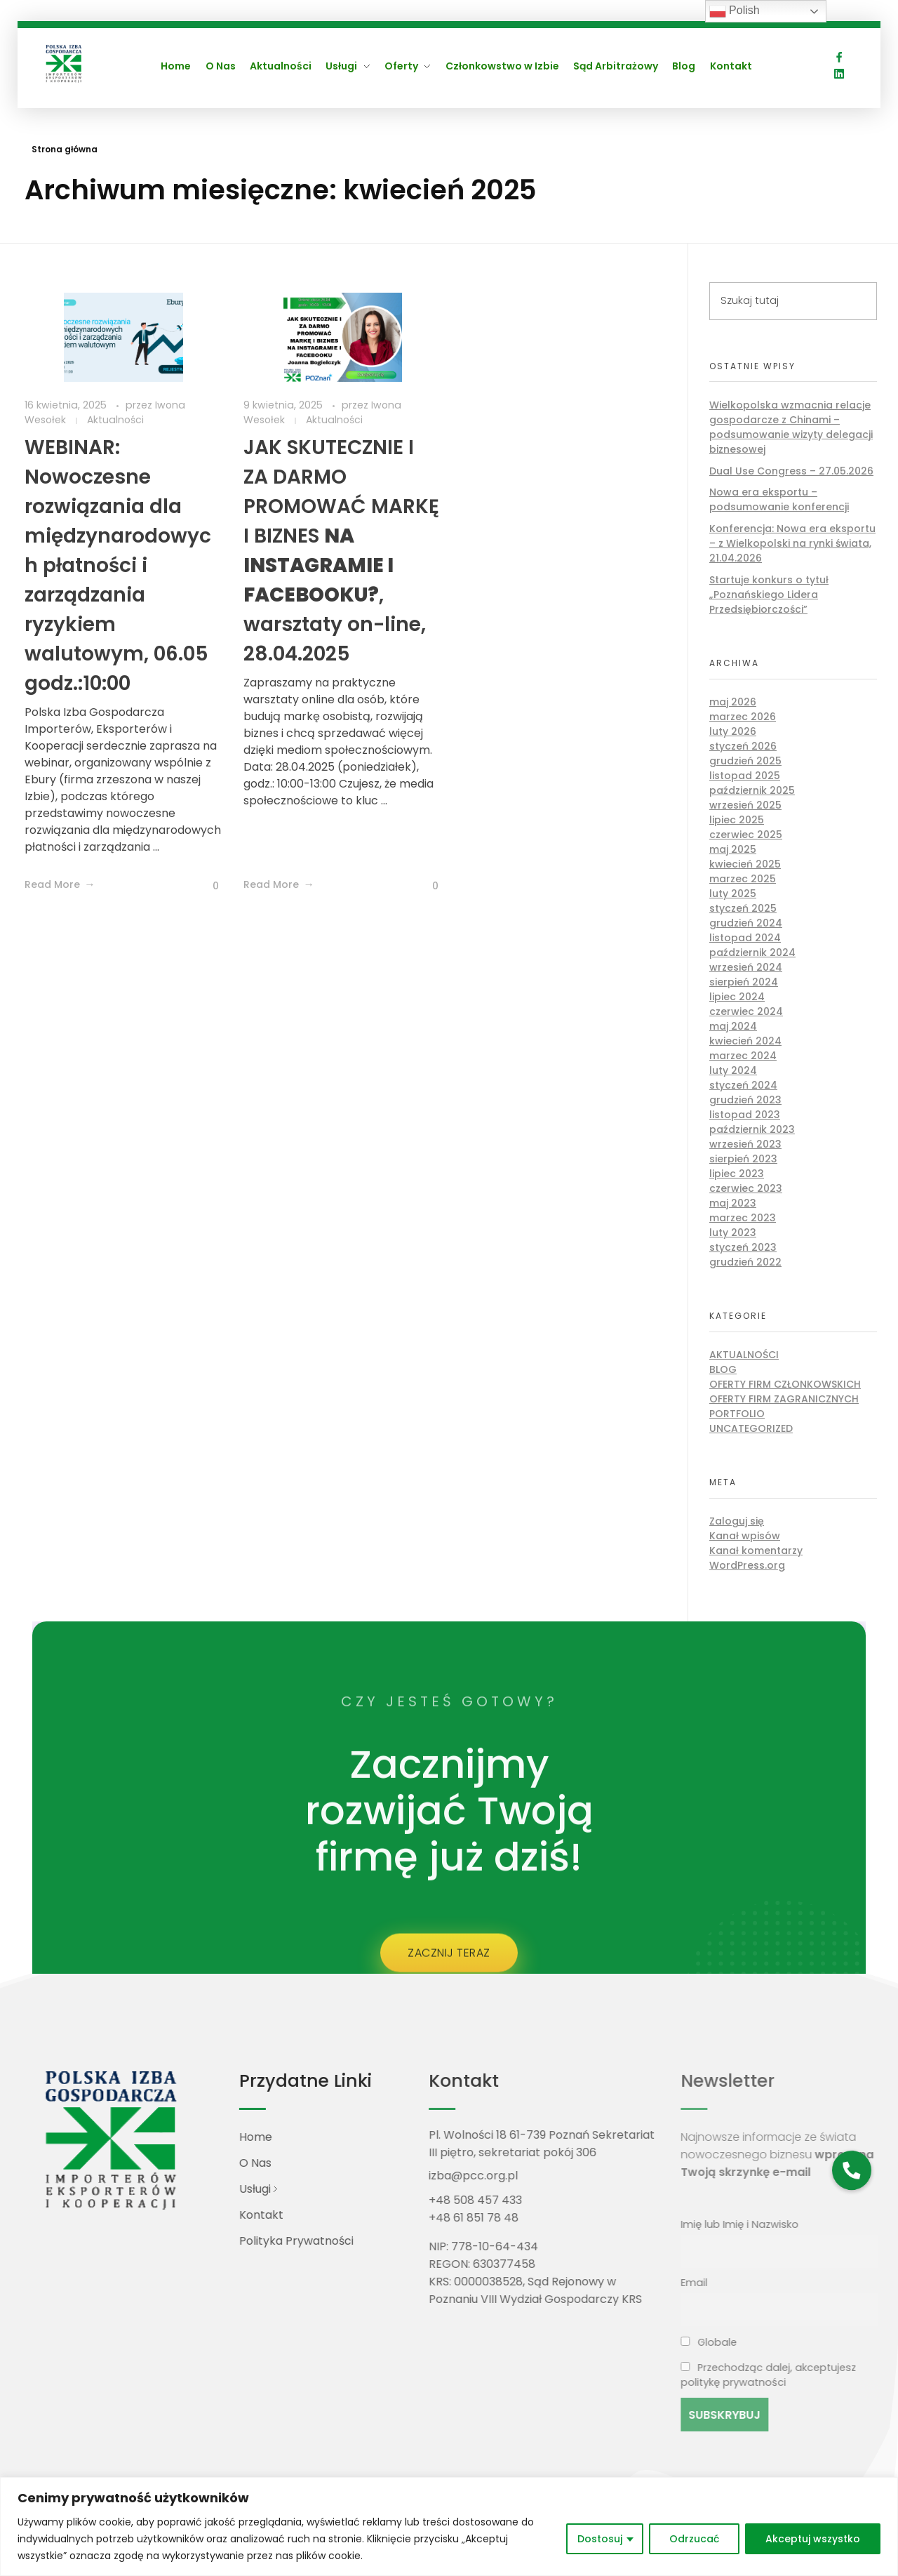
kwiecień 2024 (745, 1041)
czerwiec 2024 (746, 1011)
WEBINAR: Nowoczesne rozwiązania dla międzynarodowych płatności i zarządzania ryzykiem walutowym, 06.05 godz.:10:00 (118, 565)
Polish (734, 11)
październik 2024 (752, 952)
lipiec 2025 (736, 820)
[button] (851, 2170)
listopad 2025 (744, 776)
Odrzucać (694, 2539)
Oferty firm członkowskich (785, 1384)
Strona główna (65, 149)
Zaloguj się (736, 1521)
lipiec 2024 (737, 997)
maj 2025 (732, 849)
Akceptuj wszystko (812, 2539)
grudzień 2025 (745, 761)
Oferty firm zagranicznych (784, 1399)
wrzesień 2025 (745, 805)
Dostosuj (599, 2539)
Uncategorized (751, 1428)
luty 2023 (732, 1233)
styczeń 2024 (743, 1085)
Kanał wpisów (744, 1536)
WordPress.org (747, 1565)
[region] (449, 2526)
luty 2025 (732, 894)
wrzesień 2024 (745, 967)
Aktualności (115, 420)
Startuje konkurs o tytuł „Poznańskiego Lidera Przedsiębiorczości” (769, 594)
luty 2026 (732, 731)
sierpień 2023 (743, 1159)
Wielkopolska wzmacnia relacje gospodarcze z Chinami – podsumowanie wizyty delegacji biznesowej (791, 427)
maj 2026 (732, 702)
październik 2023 (752, 1129)
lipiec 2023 (736, 1174)
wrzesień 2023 (745, 1144)
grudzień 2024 (745, 923)
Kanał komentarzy (756, 1550)
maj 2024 (733, 1026)
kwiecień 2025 (745, 864)
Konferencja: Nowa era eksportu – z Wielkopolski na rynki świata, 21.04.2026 (792, 543)
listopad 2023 (744, 1115)
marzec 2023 (742, 1218)
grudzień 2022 (745, 1262)
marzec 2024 (743, 1056)
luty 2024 (733, 1070)
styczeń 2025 (743, 908)
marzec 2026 (742, 717)
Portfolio (737, 1414)
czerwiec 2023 (745, 1188)
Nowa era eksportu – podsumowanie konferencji (779, 499)
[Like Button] (205, 886)
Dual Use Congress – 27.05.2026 (791, 471)
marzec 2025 (742, 879)
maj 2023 (732, 1203)
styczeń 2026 (743, 746)
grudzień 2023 (745, 1100)
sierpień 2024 (743, 982)
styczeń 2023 (743, 1247)
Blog (723, 1369)
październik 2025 (752, 790)
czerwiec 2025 (745, 835)
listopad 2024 (745, 938)
